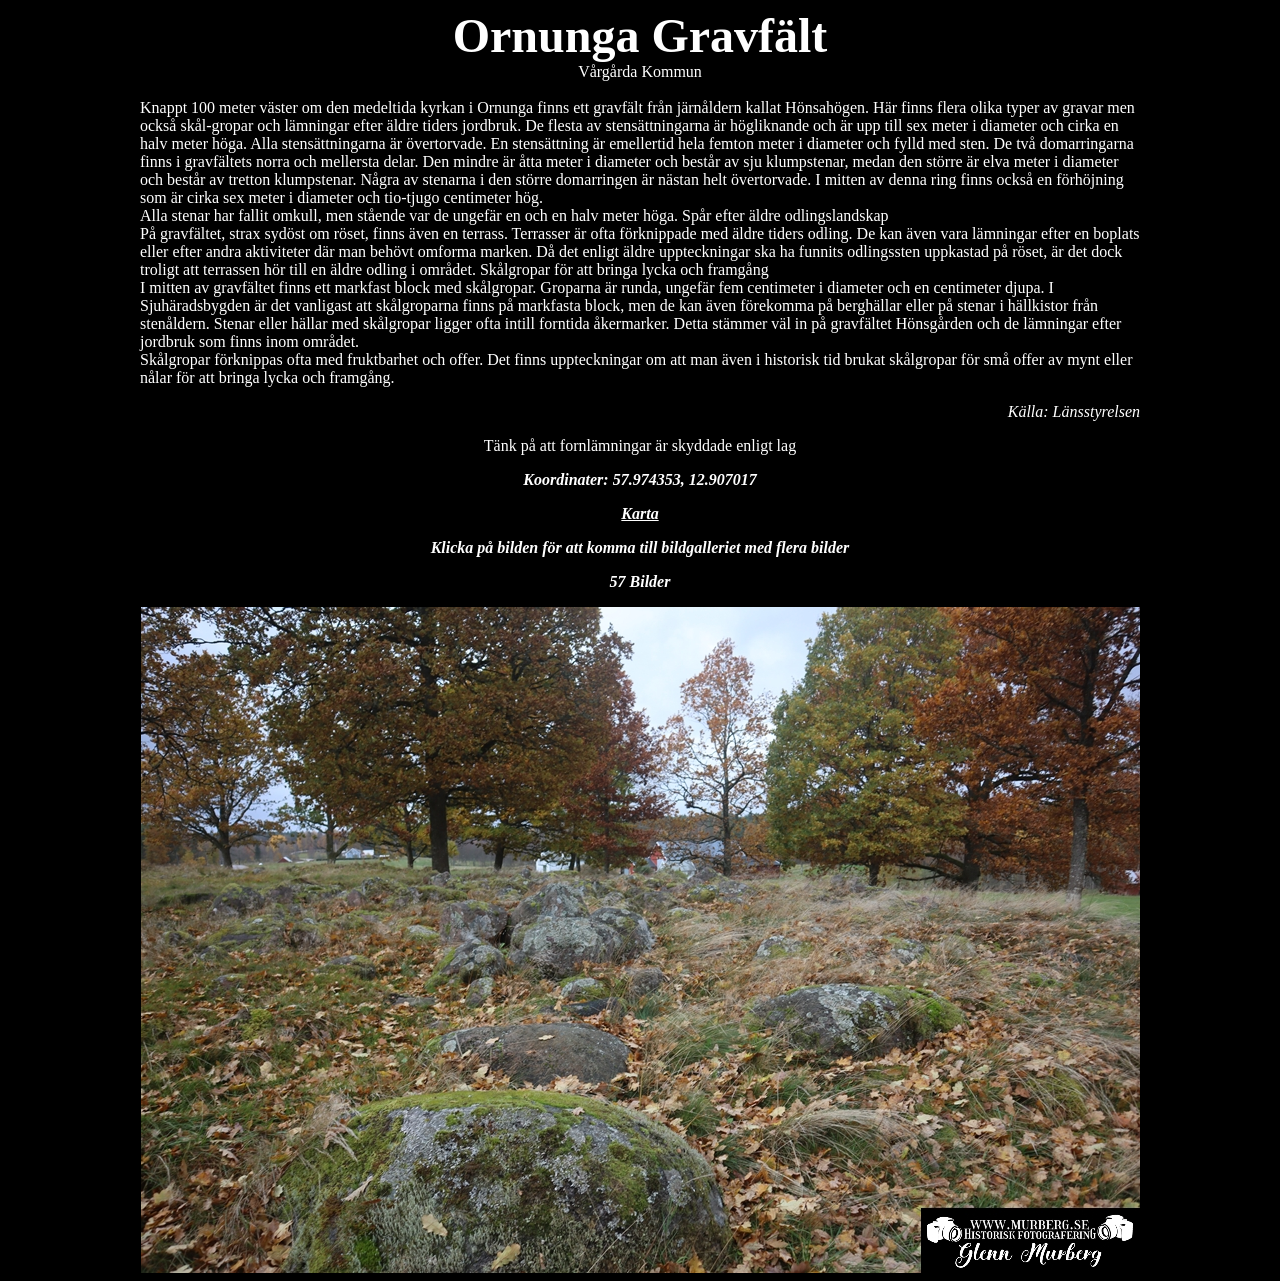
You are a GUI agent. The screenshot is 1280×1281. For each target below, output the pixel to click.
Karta (639, 513)
